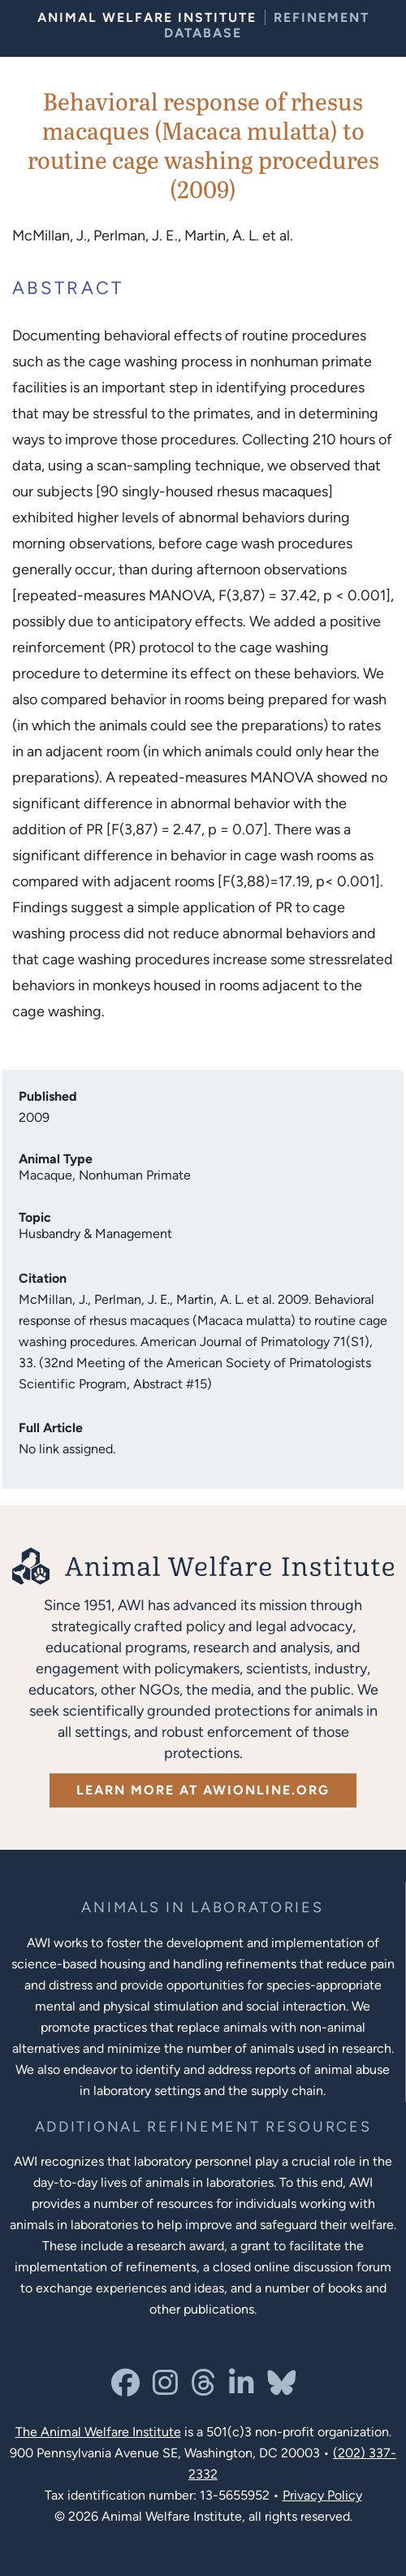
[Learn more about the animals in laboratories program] (202, 1908)
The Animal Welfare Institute (98, 2432)
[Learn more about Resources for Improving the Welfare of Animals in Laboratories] (203, 2127)
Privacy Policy (322, 2495)
